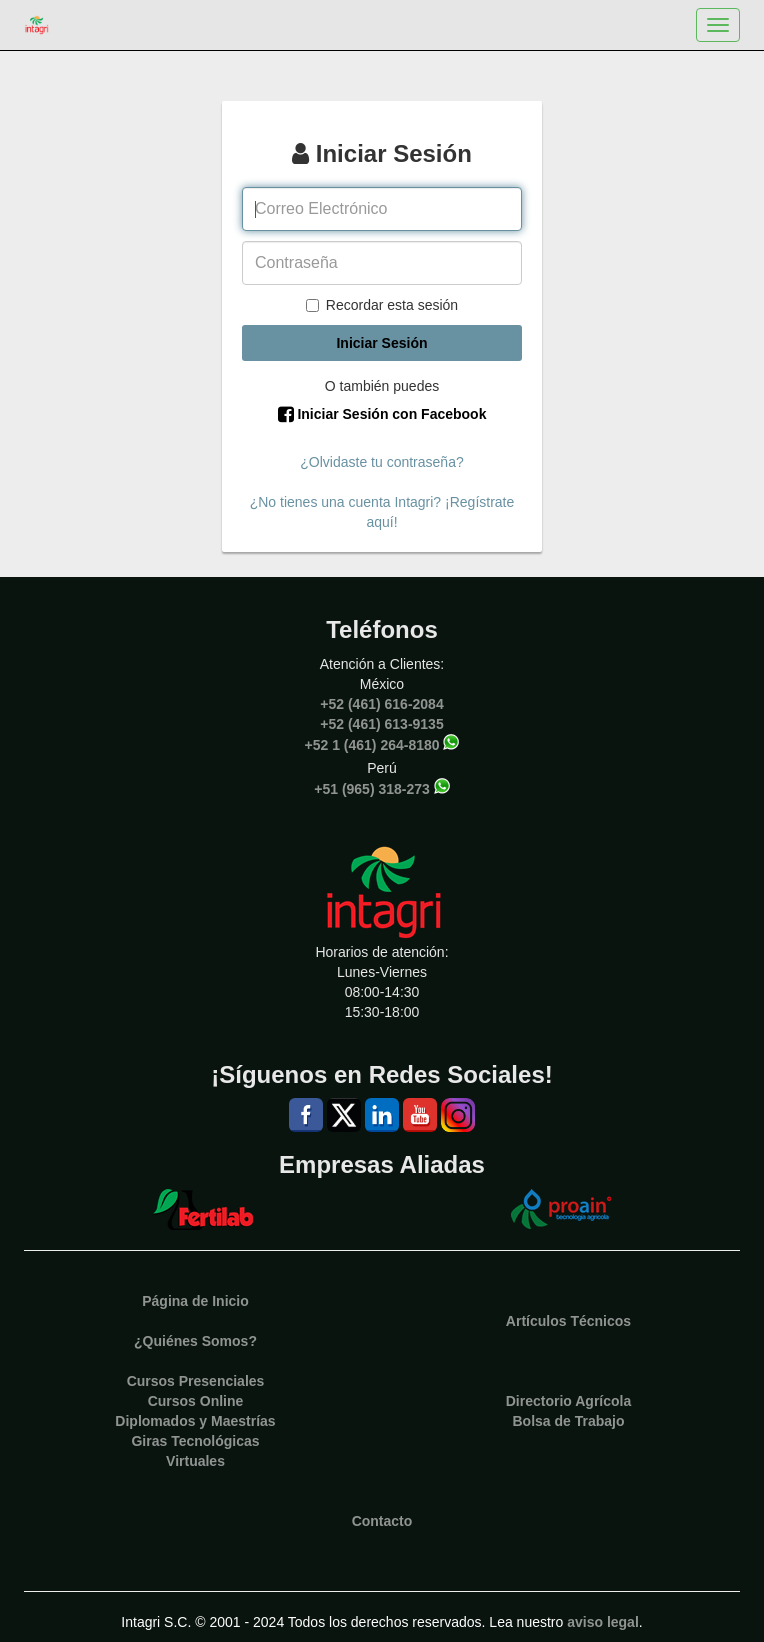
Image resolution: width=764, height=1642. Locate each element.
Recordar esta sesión (382, 305)
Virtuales (195, 1461)
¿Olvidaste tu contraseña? (381, 462)
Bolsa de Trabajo (568, 1421)
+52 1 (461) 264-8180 (372, 744)
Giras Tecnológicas (195, 1441)
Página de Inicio (195, 1301)
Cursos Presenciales (196, 1381)
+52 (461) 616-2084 (381, 704)
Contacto (382, 1521)
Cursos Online (196, 1401)
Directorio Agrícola (569, 1401)
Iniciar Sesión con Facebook (382, 414)
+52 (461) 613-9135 (381, 724)
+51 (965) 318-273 (372, 788)
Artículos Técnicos (568, 1321)
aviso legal (603, 1622)
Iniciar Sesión (381, 343)
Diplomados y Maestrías (195, 1421)
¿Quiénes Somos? (195, 1341)
